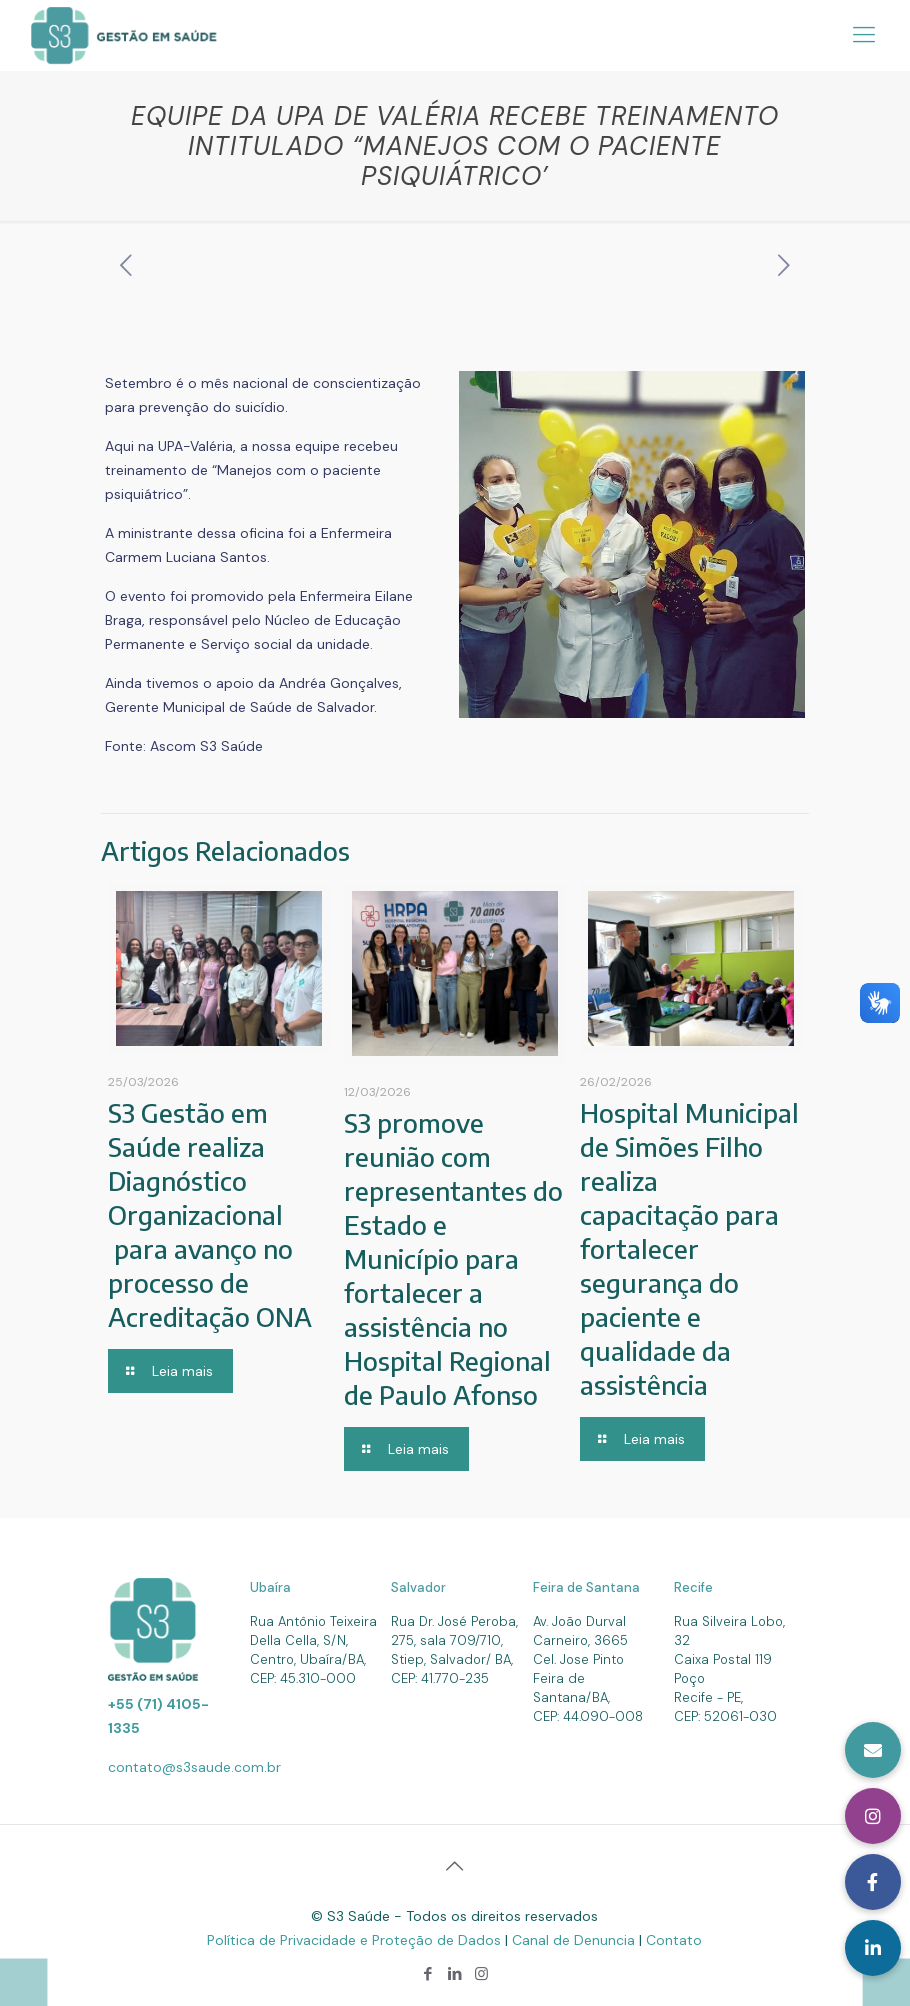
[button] (873, 1948)
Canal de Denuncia (575, 1940)
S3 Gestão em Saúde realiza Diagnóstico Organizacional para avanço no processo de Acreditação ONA (210, 1214)
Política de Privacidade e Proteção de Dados (356, 1940)
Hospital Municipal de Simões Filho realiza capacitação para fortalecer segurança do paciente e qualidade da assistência (689, 1248)
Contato (674, 1940)
